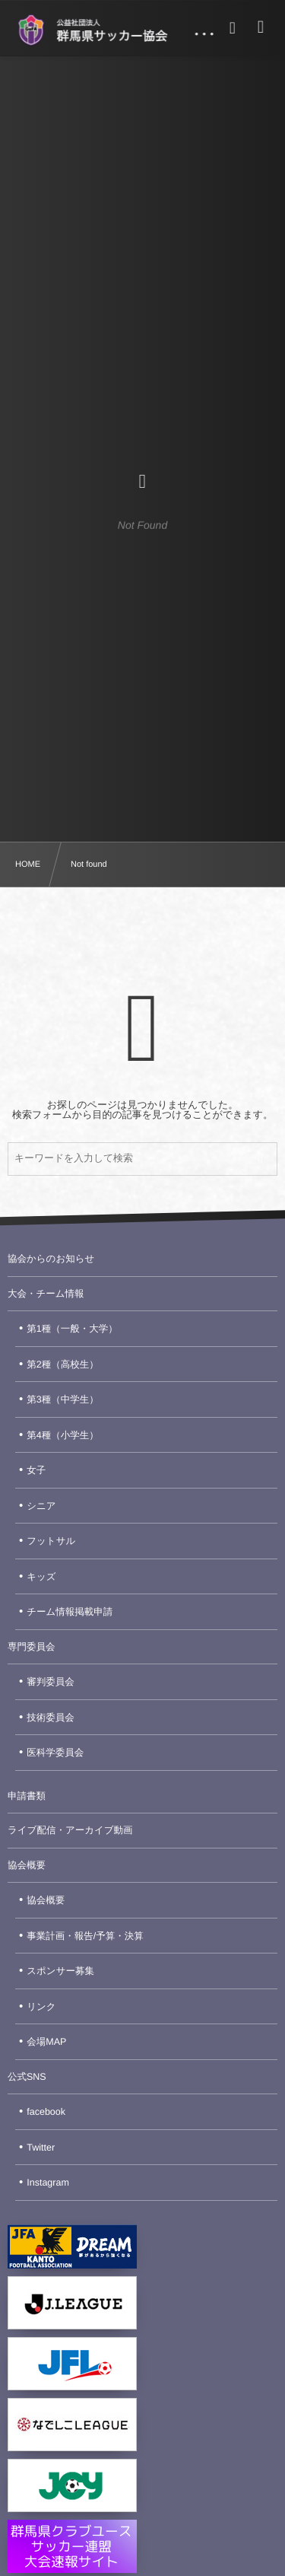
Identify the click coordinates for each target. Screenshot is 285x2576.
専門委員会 (31, 1646)
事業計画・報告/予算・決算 (85, 1936)
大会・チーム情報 (46, 1293)
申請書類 (27, 1796)
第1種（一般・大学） (72, 1328)
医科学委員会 (55, 1752)
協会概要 (27, 1865)
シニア (41, 1506)
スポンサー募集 (60, 1971)
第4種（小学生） (62, 1435)
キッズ (41, 1576)
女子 (36, 1470)
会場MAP (46, 2041)
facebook (46, 2111)
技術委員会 (50, 1717)
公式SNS (27, 2076)
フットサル (51, 1541)
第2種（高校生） (62, 1364)
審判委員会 (50, 1681)
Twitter (41, 2147)
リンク (41, 2006)
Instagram (48, 2182)
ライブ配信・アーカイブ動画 (70, 1830)
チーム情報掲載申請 (69, 1611)
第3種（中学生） (62, 1399)
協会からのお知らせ (51, 1258)
